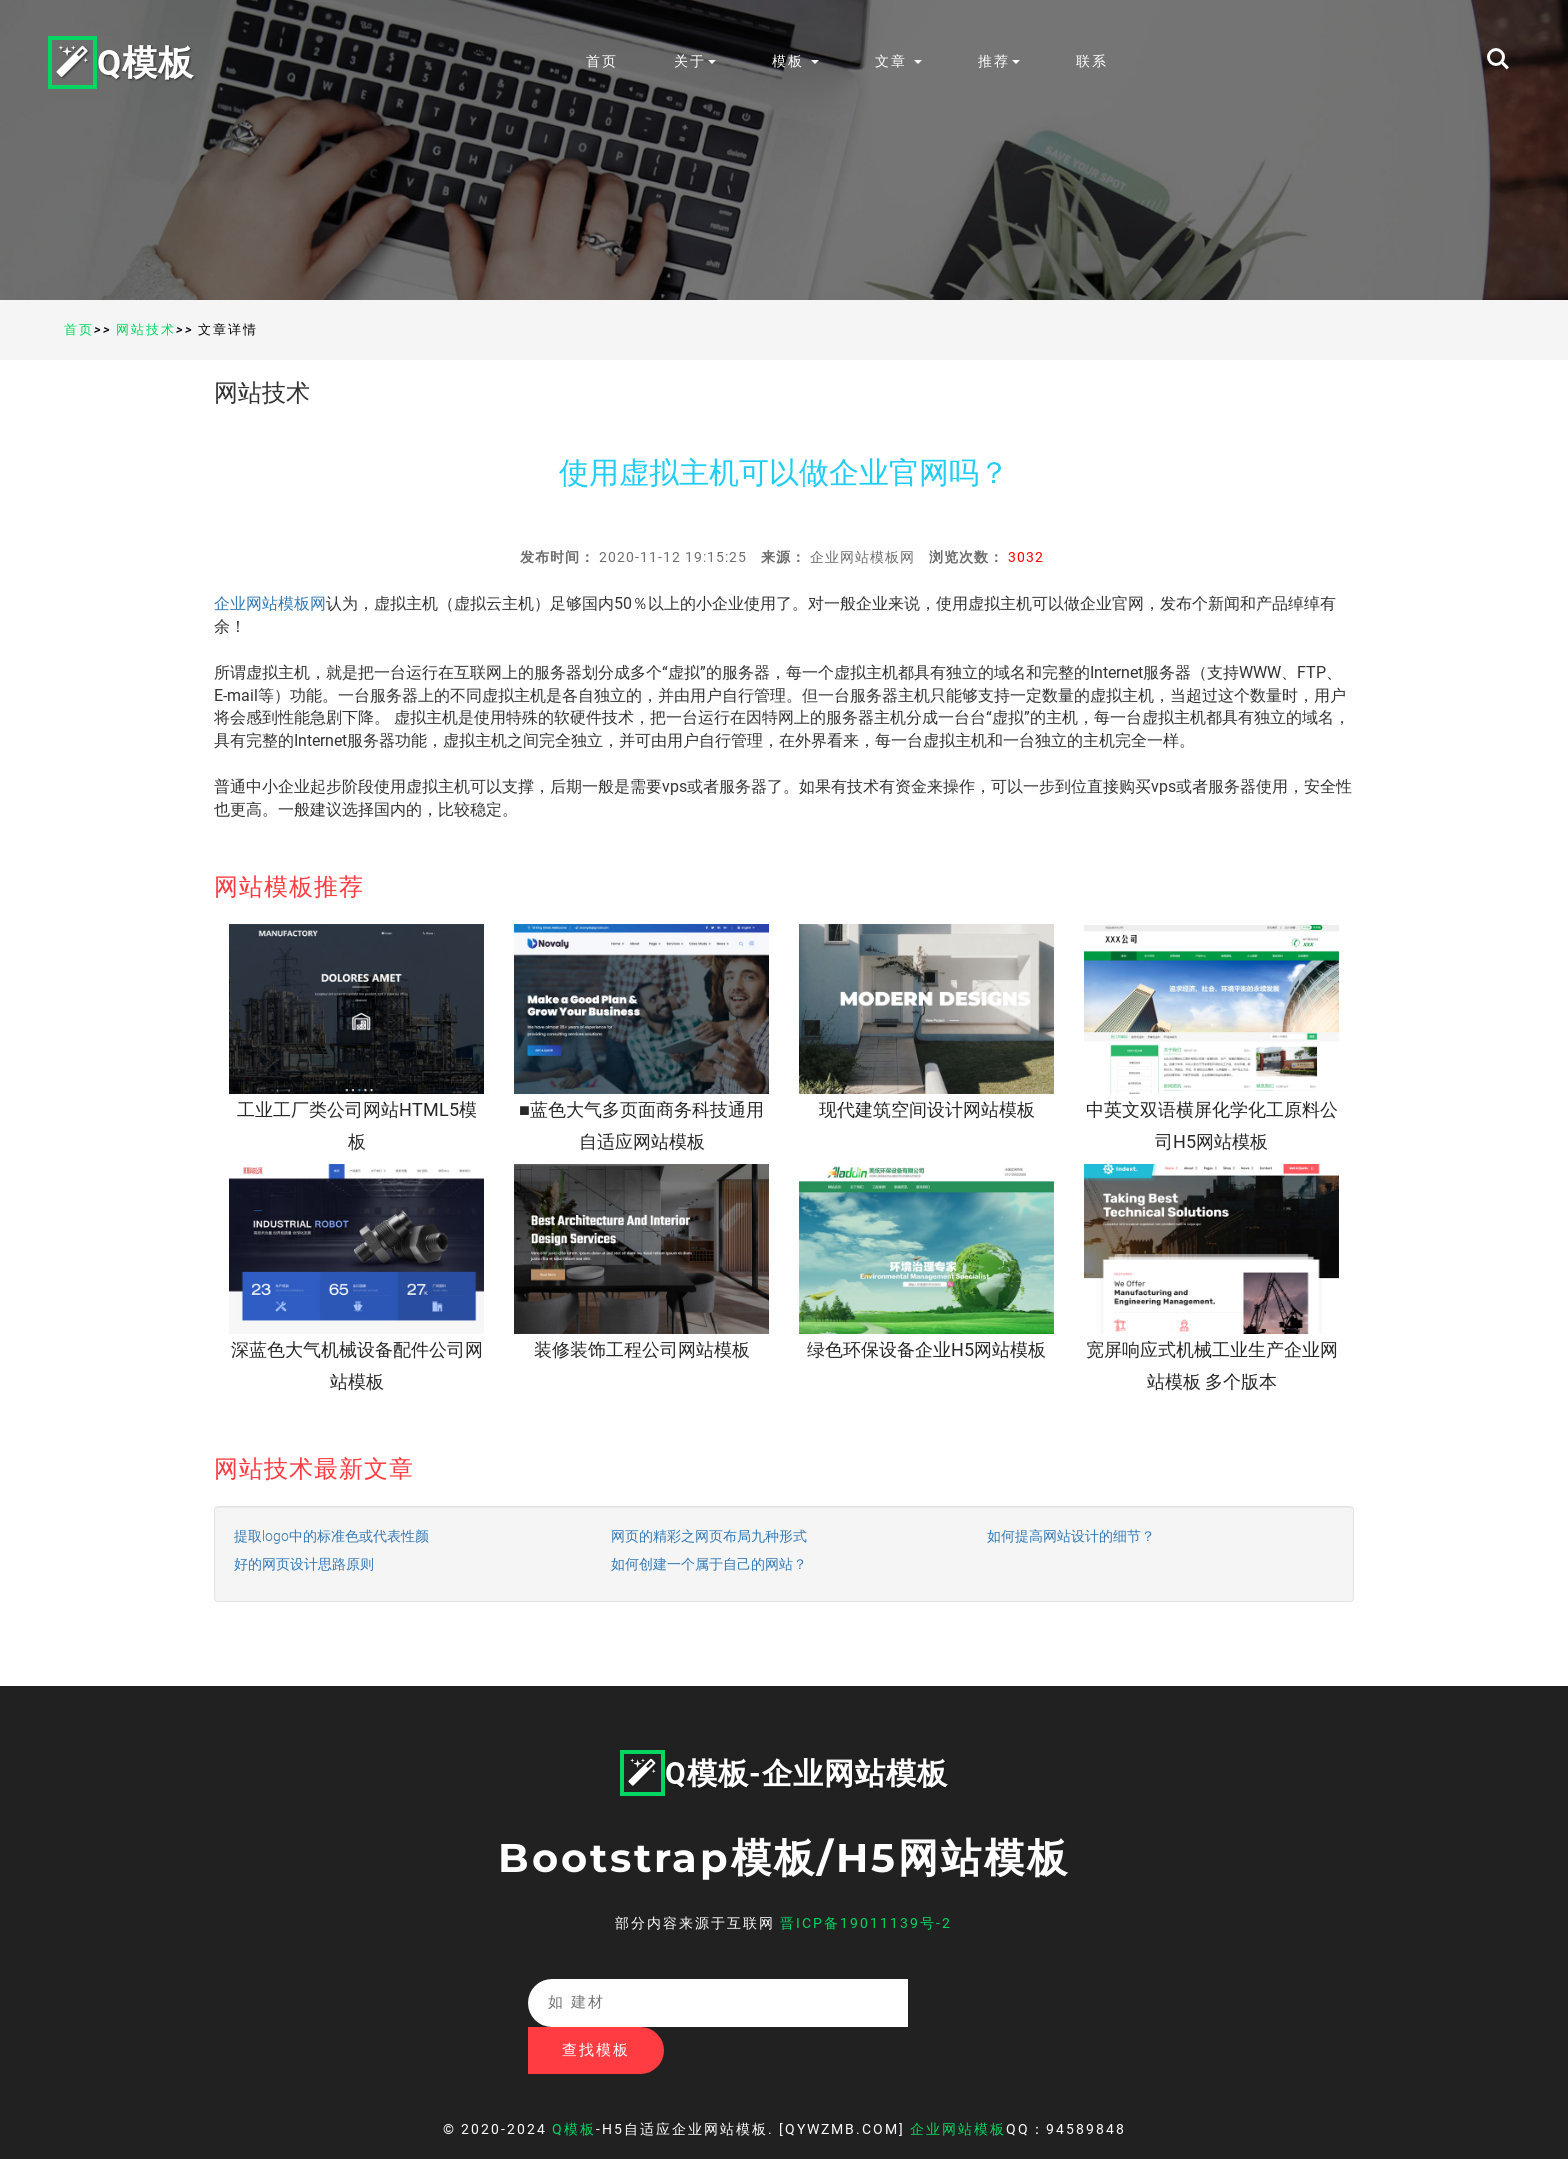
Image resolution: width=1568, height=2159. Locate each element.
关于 (699, 61)
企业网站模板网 (270, 603)
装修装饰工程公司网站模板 (642, 1349)
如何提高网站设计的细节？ (1071, 1536)
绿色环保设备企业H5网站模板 (926, 1349)
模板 (799, 61)
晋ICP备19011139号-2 (866, 1923)
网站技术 (146, 329)
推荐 (1003, 61)
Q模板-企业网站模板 (784, 1773)
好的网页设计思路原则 (304, 1564)
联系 (1096, 61)
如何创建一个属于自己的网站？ (709, 1564)
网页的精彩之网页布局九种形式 (709, 1536)
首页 (606, 61)
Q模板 (123, 61)
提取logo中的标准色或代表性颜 (331, 1536)
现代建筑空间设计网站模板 (927, 1109)
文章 (902, 61)
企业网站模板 (958, 2082)
